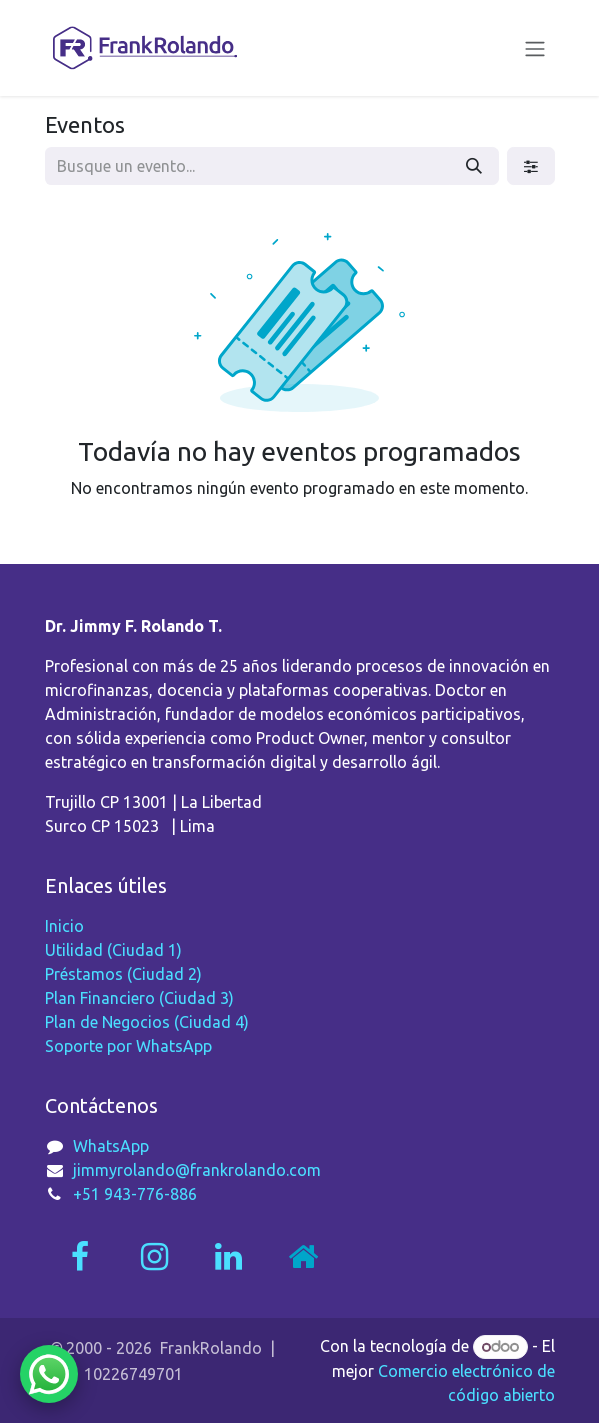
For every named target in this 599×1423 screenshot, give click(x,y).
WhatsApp (111, 1146)
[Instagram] (154, 1257)
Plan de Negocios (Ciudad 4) (147, 1022)
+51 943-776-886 (135, 1194)
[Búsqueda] (474, 166)
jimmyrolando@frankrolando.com (197, 1170)
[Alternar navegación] (535, 48)
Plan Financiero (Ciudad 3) (139, 998)
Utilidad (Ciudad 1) (113, 950)
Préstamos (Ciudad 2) (123, 974)
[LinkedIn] (228, 1257)
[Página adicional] (303, 1257)
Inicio (64, 926)
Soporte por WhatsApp (128, 1046)
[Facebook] (80, 1257)
